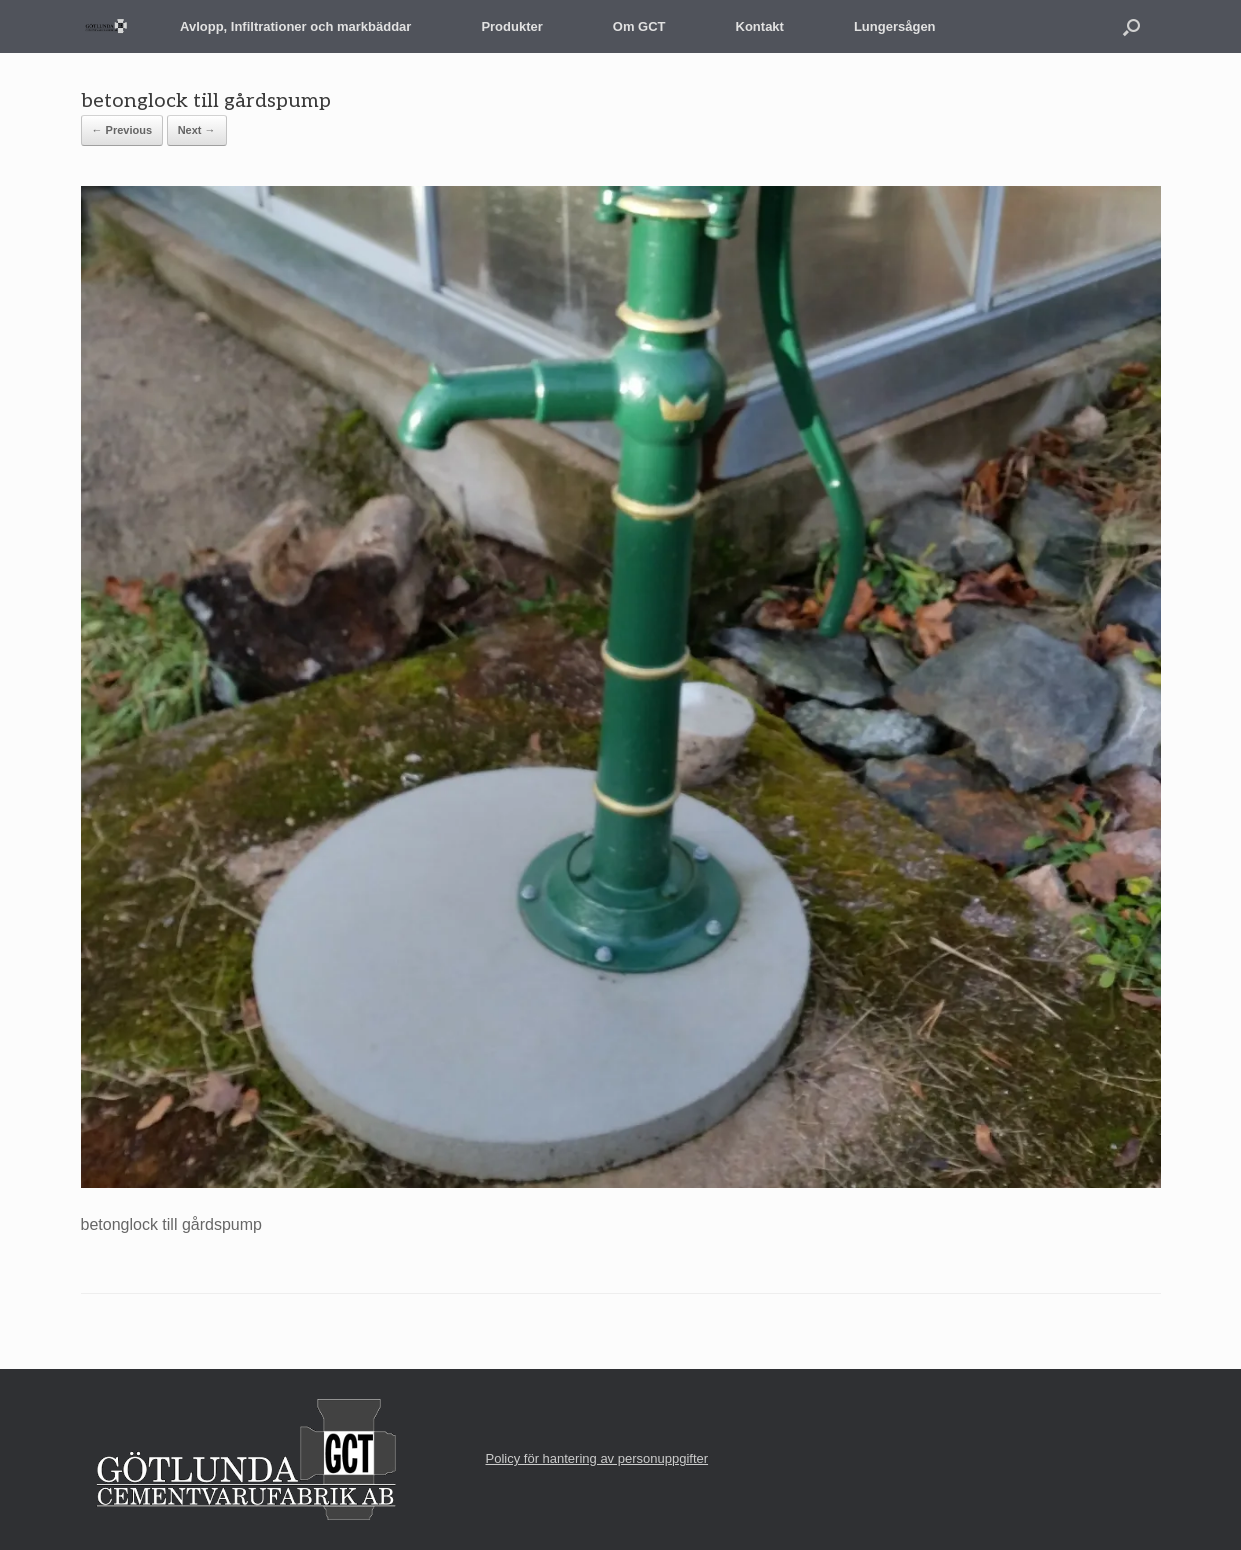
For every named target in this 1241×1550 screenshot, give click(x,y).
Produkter (511, 26)
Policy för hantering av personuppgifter (597, 1458)
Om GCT (639, 26)
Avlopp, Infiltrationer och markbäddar (295, 26)
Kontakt (760, 26)
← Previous (122, 130)
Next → (197, 130)
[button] (1131, 26)
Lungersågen (895, 26)
